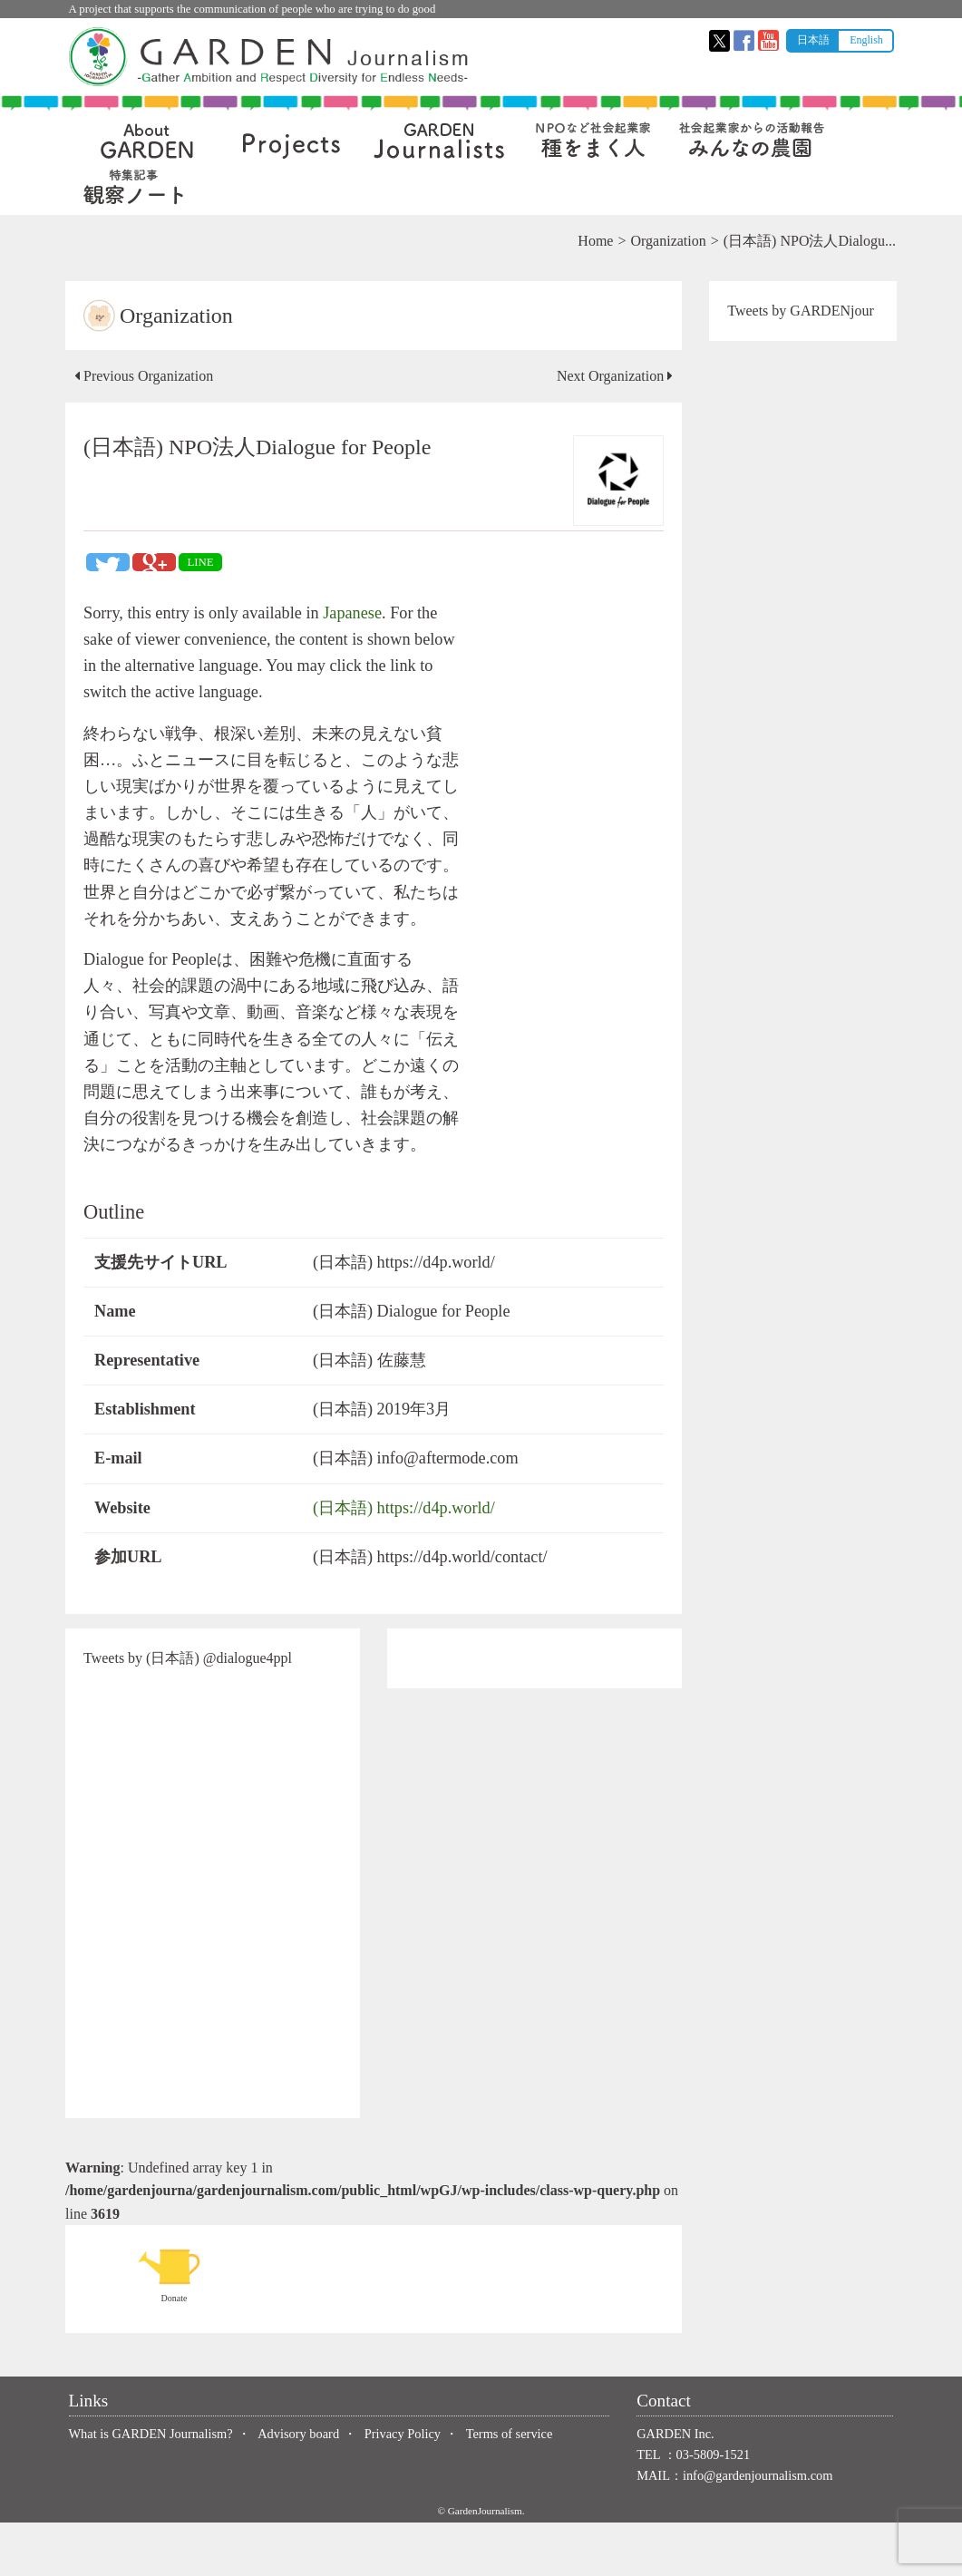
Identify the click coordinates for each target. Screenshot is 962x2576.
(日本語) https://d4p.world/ (405, 1560)
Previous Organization (147, 376)
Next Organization (613, 376)
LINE (203, 562)
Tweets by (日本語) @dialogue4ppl (191, 1710)
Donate (177, 2327)
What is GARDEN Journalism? (151, 2486)
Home (592, 240)
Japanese (355, 613)
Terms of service (509, 2486)
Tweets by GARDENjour (799, 310)
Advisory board (298, 2486)
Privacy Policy (402, 2486)
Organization (665, 240)
